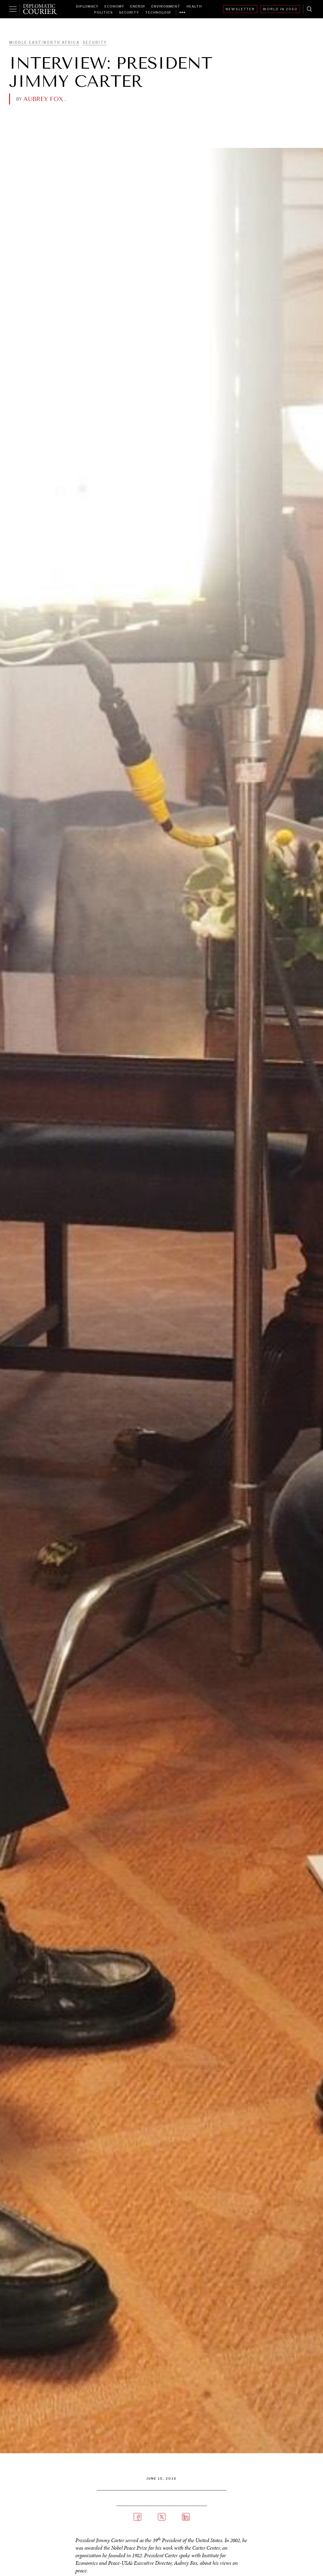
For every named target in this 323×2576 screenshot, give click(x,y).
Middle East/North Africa (44, 42)
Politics (103, 12)
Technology (158, 12)
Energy (137, 6)
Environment (165, 6)
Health (194, 6)
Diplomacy (87, 6)
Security (129, 12)
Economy (114, 6)
